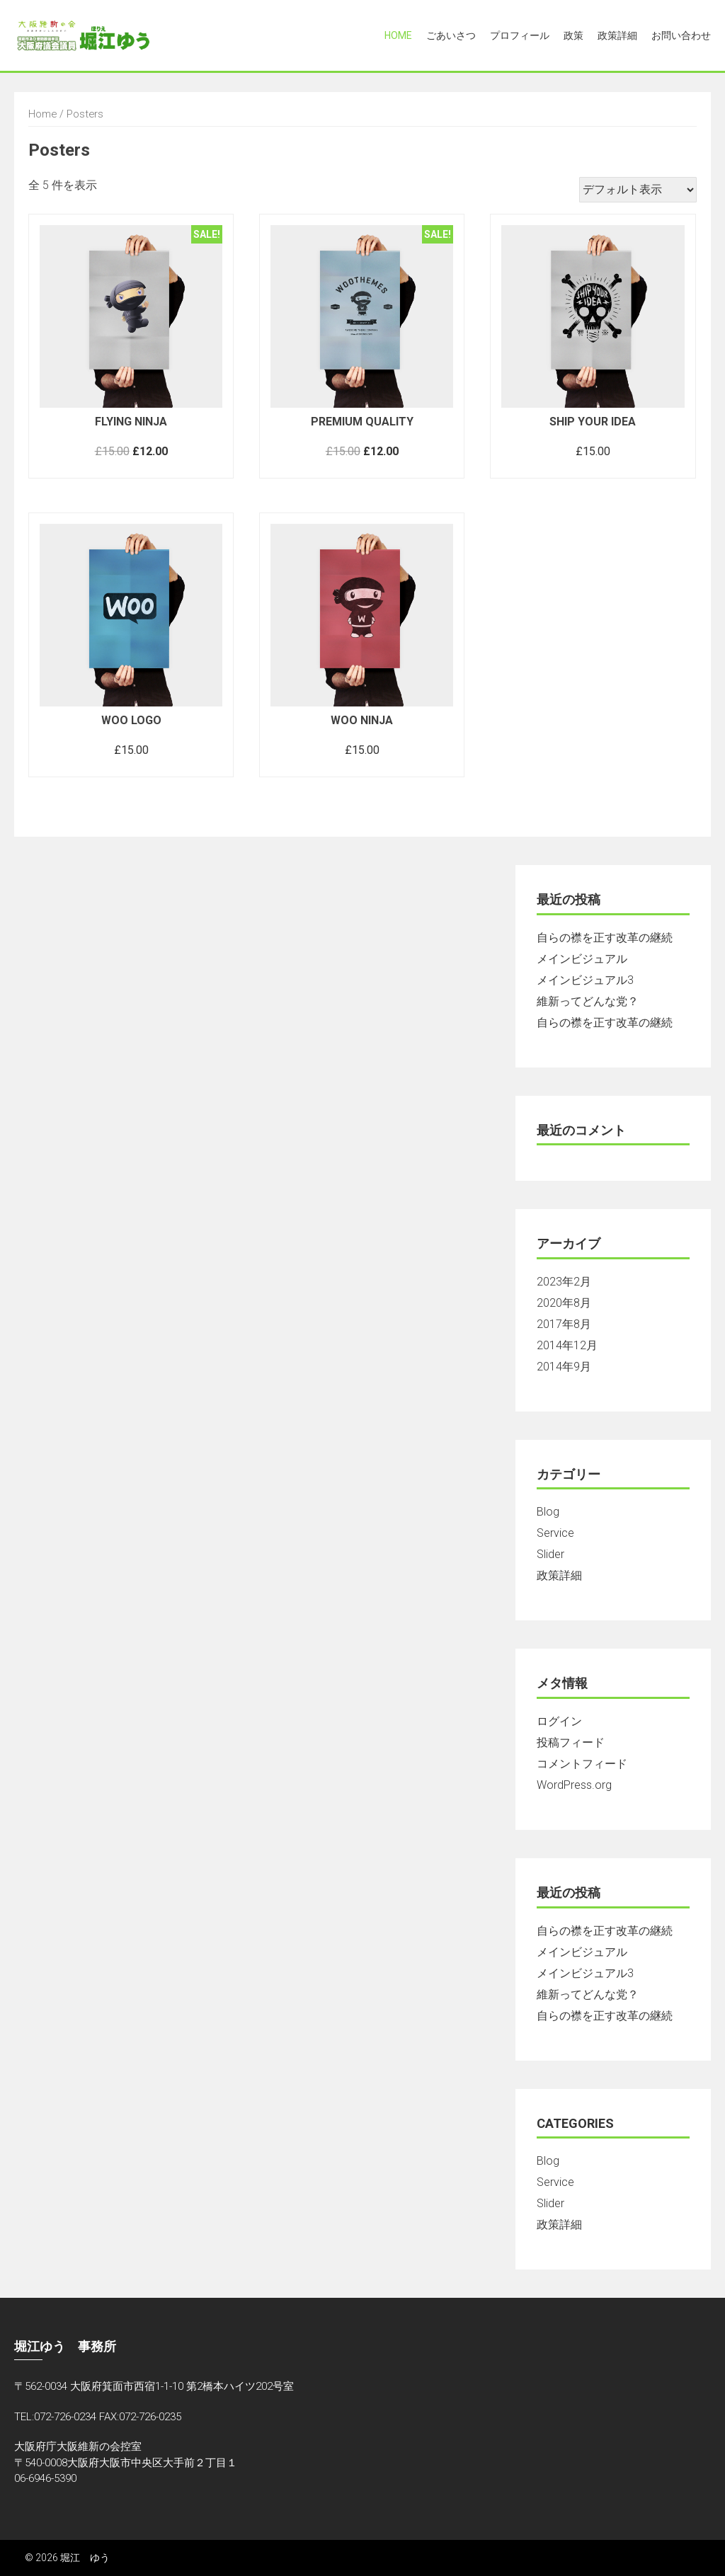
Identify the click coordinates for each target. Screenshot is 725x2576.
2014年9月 (564, 1366)
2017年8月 (564, 1324)
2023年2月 (564, 1281)
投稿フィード (571, 1742)
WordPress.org (574, 1785)
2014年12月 (567, 1345)
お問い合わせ (681, 35)
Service (555, 1533)
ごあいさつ (451, 35)
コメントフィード (582, 1763)
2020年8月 (564, 1303)
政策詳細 (617, 35)
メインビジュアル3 (585, 980)
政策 (573, 35)
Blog (548, 1511)
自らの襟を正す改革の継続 (605, 937)
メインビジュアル (582, 959)
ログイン (559, 1721)
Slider (550, 1554)
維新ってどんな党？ (588, 1001)
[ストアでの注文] (638, 189)
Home (398, 35)
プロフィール (519, 35)
